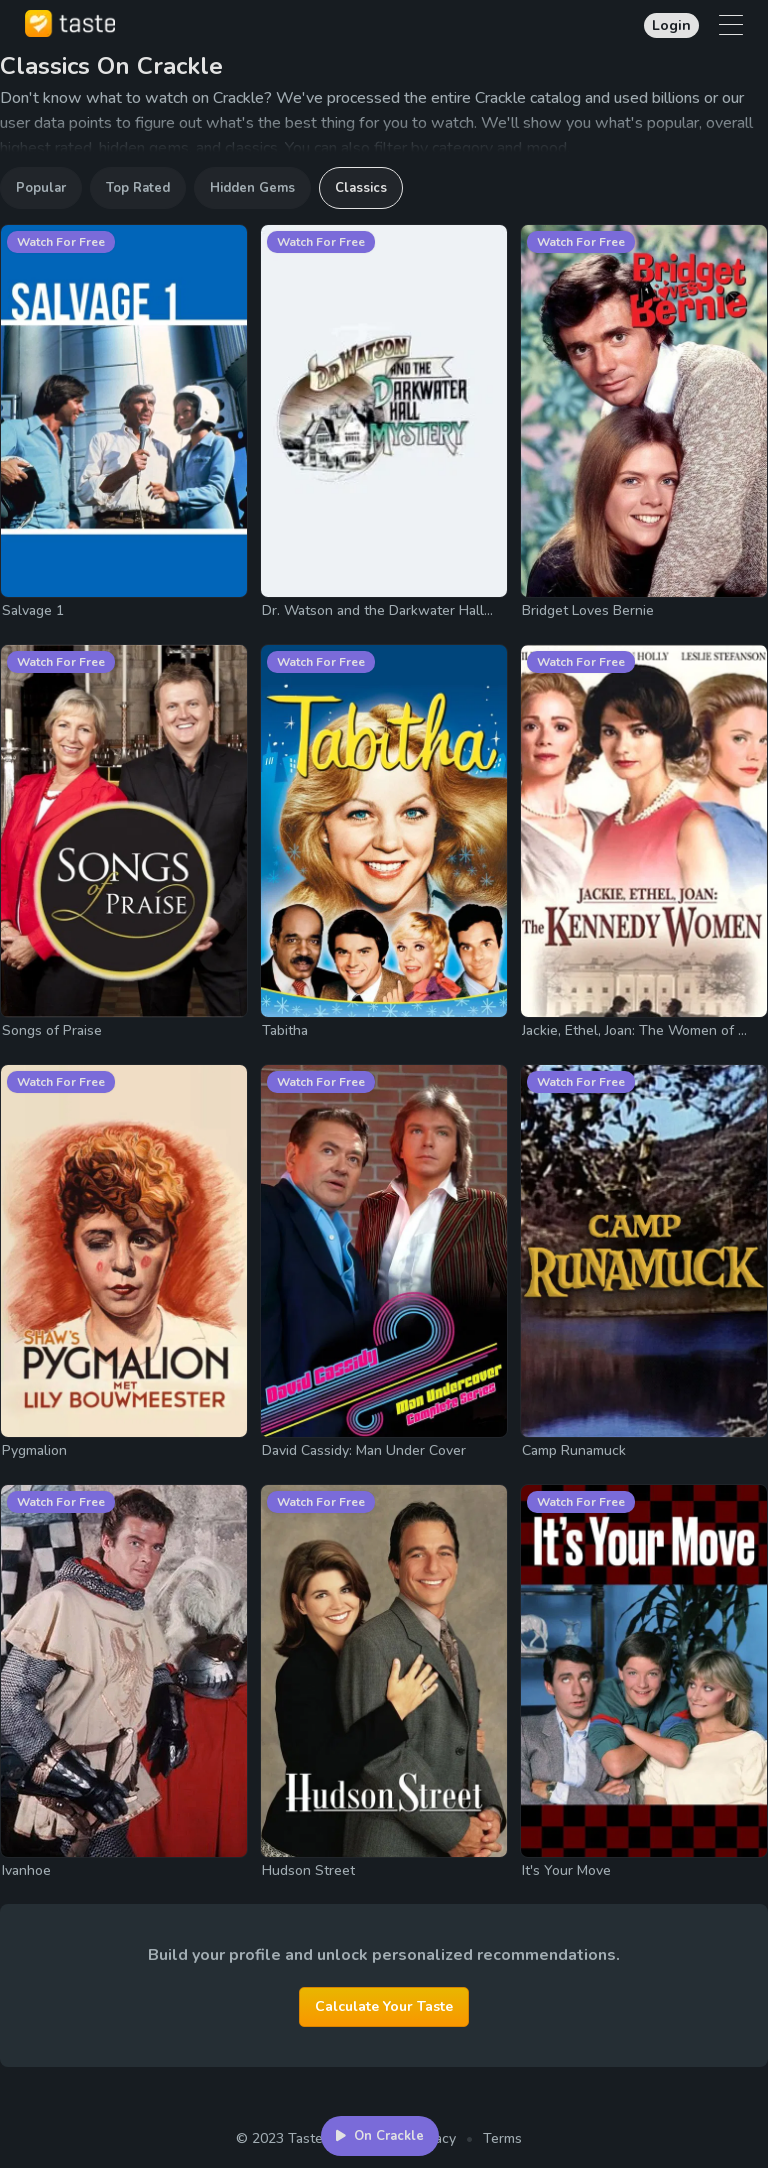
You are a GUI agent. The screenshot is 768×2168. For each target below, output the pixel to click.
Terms (502, 2138)
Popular (41, 188)
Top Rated (138, 188)
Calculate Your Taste (384, 2006)
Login (671, 25)
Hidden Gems (252, 188)
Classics (361, 188)
